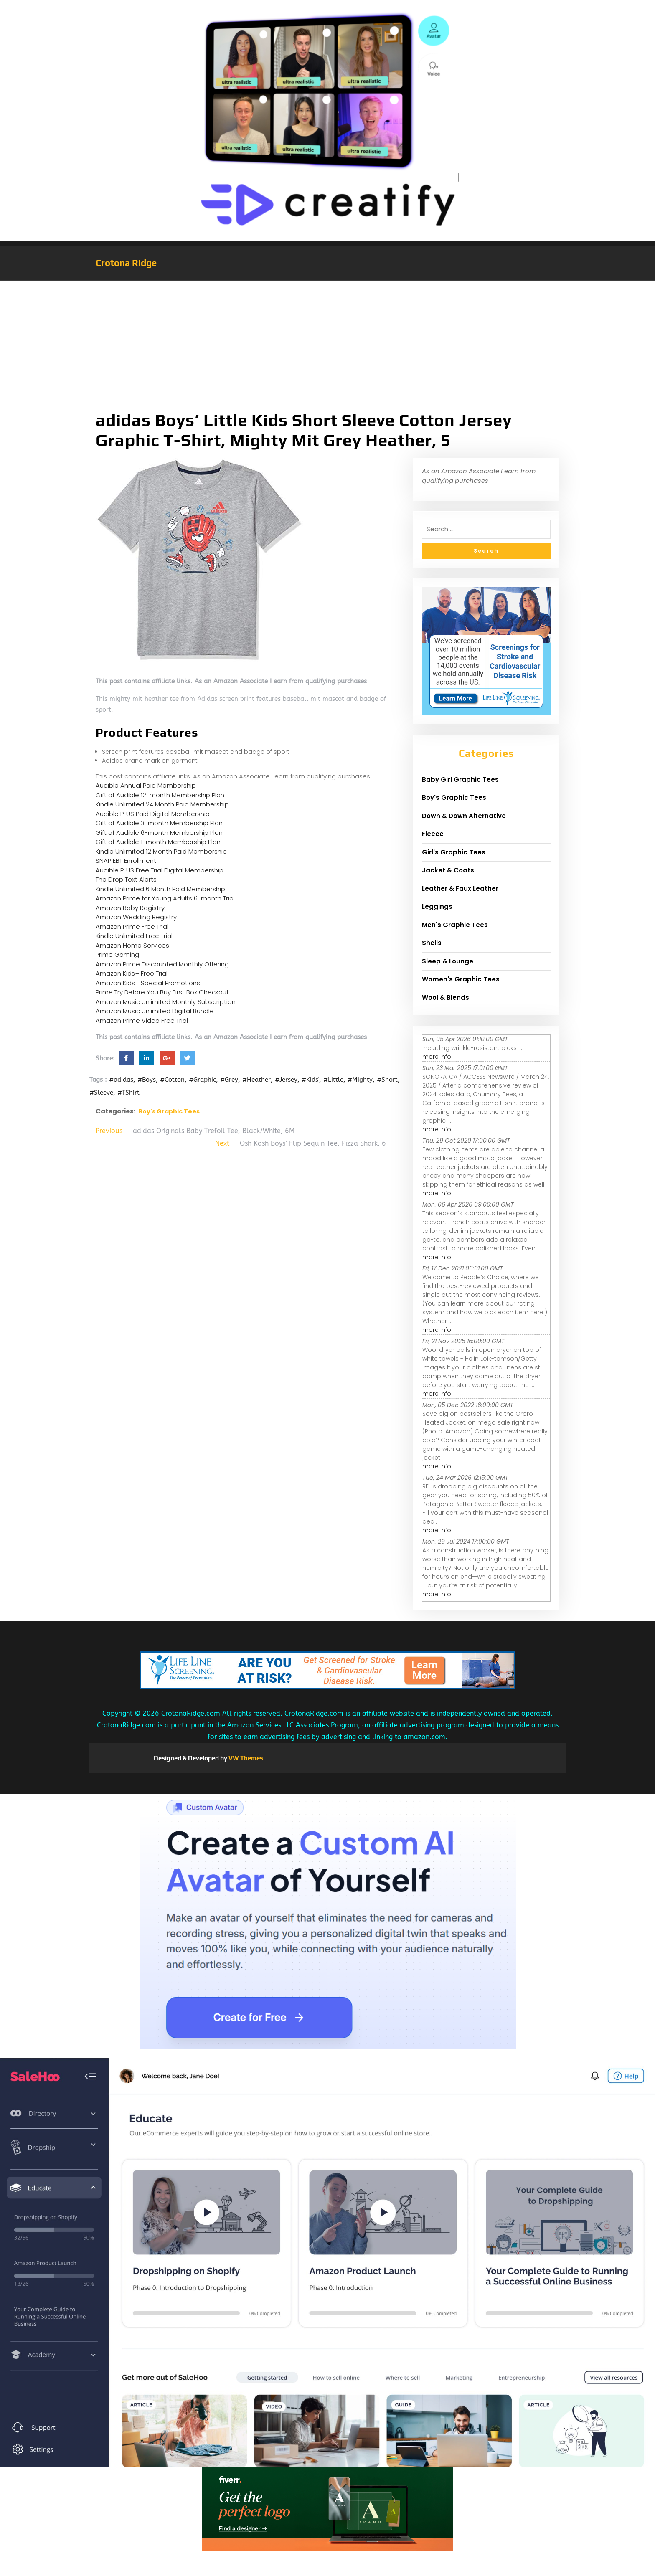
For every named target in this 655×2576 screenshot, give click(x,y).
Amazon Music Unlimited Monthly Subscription (166, 1001)
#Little (333, 1079)
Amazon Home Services (132, 945)
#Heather (256, 1079)
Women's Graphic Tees (461, 979)
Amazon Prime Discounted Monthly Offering (162, 964)
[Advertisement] (327, 343)
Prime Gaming (117, 954)
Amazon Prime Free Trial (132, 926)
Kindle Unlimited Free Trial (134, 935)
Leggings (437, 906)
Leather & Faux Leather (460, 888)
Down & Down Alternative (464, 815)
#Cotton (172, 1079)
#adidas (121, 1079)
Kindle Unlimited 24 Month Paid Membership (162, 804)
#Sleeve (101, 1092)
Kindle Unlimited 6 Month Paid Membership (160, 889)
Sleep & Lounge (447, 961)
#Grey (229, 1079)
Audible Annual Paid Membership (146, 785)
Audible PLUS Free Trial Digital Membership (159, 870)
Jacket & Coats (448, 870)
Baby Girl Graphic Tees (460, 779)
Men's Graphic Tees (455, 924)
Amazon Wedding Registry (136, 917)
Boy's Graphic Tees (169, 1111)
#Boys (146, 1079)
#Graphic (202, 1079)
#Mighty (360, 1079)
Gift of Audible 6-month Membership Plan (159, 832)
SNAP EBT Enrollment (126, 860)
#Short (387, 1079)
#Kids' (310, 1079)
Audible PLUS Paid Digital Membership (153, 813)
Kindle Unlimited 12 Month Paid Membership (161, 851)
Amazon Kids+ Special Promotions (148, 983)
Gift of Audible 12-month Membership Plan (160, 795)
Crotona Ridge (126, 262)
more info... (438, 1056)
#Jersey (286, 1079)
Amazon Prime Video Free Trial (142, 1020)
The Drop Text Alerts (126, 879)
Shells (432, 942)
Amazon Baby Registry (130, 907)
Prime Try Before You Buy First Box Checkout (162, 992)
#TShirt (128, 1092)
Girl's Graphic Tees (453, 852)
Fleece (433, 833)
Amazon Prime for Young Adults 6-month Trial (165, 898)
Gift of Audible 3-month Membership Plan (159, 823)
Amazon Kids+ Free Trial (132, 973)
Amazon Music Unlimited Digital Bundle (155, 1011)
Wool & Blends (445, 997)
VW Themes (245, 1758)
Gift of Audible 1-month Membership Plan (158, 841)
